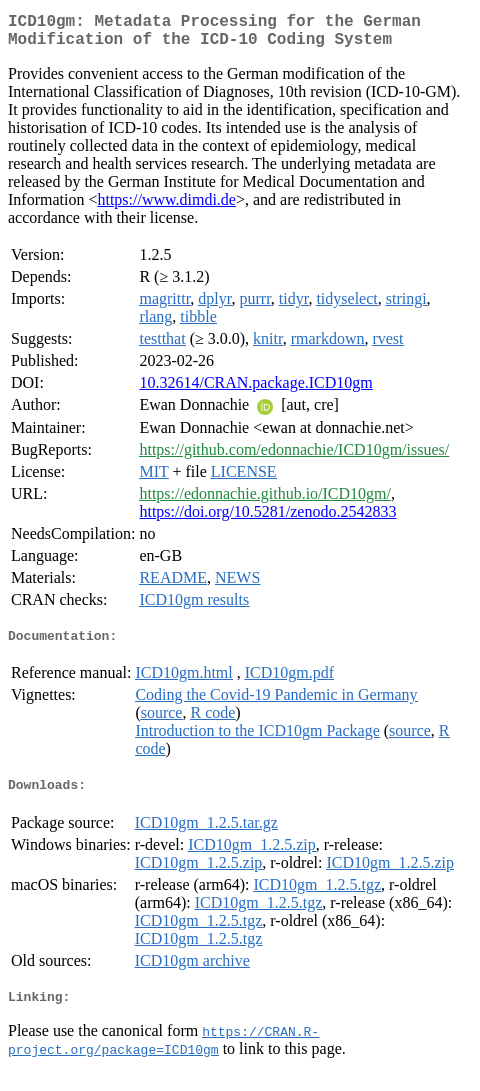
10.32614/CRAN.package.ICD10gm (255, 390)
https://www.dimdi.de (166, 207)
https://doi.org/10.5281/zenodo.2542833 (267, 519)
